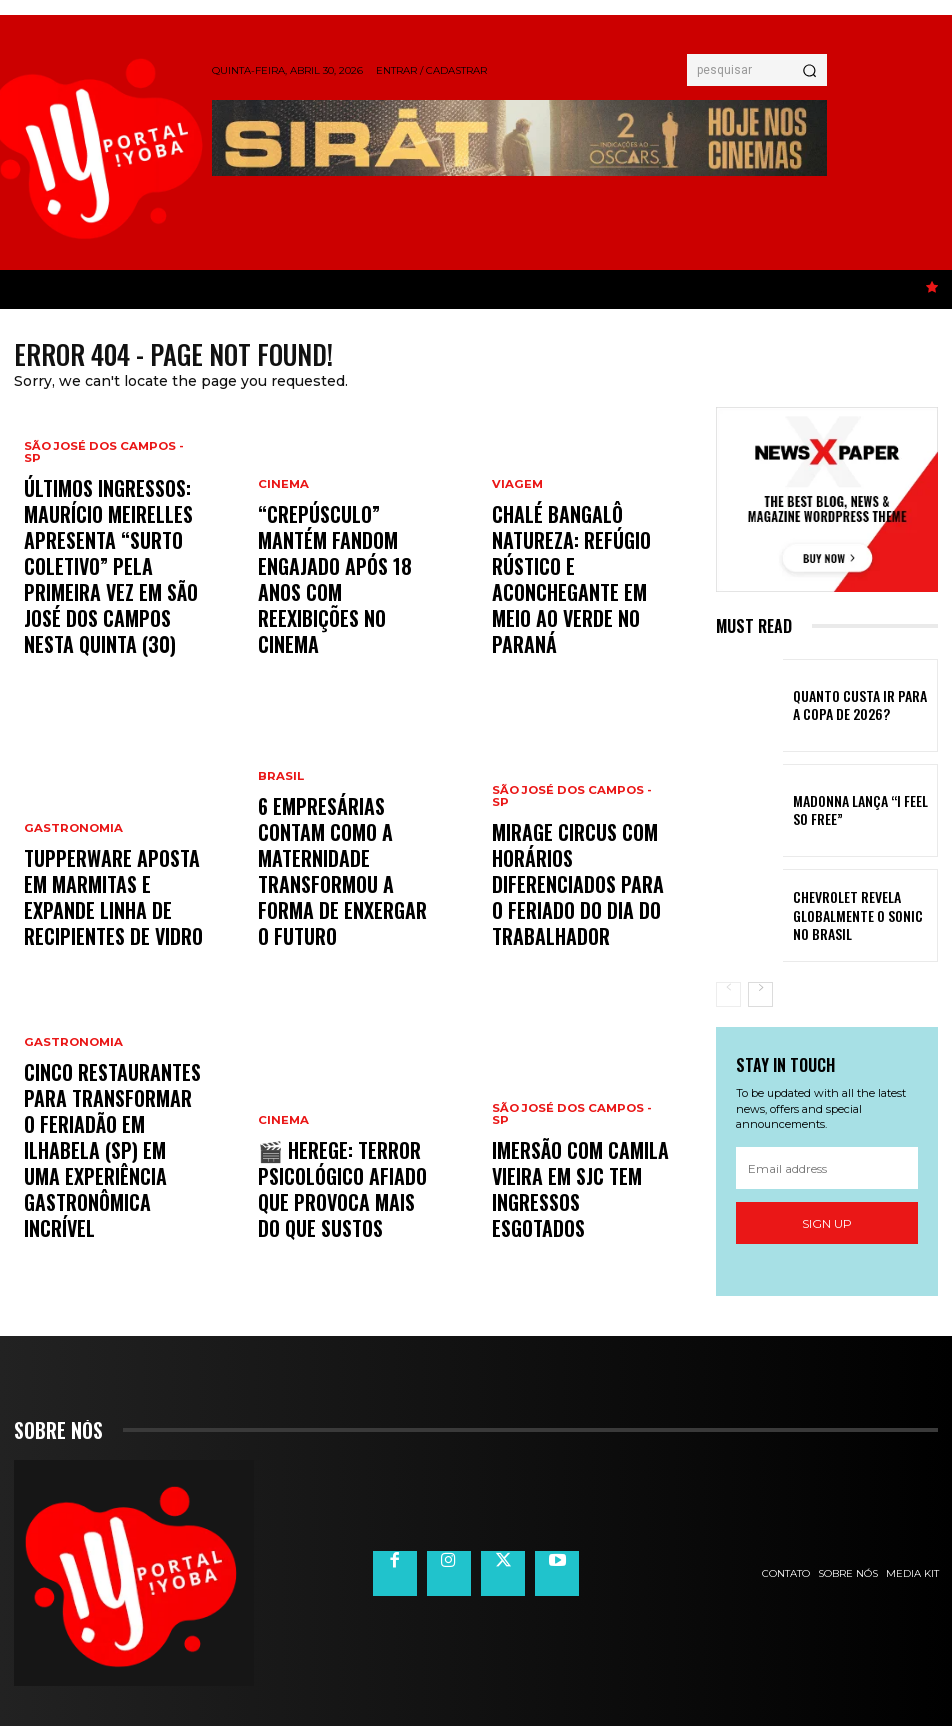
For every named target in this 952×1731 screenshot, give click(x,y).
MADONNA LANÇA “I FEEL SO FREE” (855, 814)
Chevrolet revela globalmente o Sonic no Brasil (853, 919)
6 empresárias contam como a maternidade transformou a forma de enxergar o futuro (343, 916)
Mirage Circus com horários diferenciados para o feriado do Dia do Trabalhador (575, 916)
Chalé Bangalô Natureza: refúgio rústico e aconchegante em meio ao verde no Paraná (577, 624)
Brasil (280, 864)
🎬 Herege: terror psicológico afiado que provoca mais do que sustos (337, 1208)
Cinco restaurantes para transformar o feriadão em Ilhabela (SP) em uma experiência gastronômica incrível (113, 1199)
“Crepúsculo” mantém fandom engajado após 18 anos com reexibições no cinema (342, 624)
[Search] (809, 70)
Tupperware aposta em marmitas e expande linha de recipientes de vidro (109, 924)
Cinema (282, 572)
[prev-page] (728, 998)
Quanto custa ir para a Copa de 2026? (852, 709)
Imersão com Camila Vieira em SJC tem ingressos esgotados (581, 1216)
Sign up (827, 1227)
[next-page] (760, 998)
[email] (827, 1173)
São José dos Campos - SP (111, 536)
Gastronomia (71, 882)
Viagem (516, 572)
